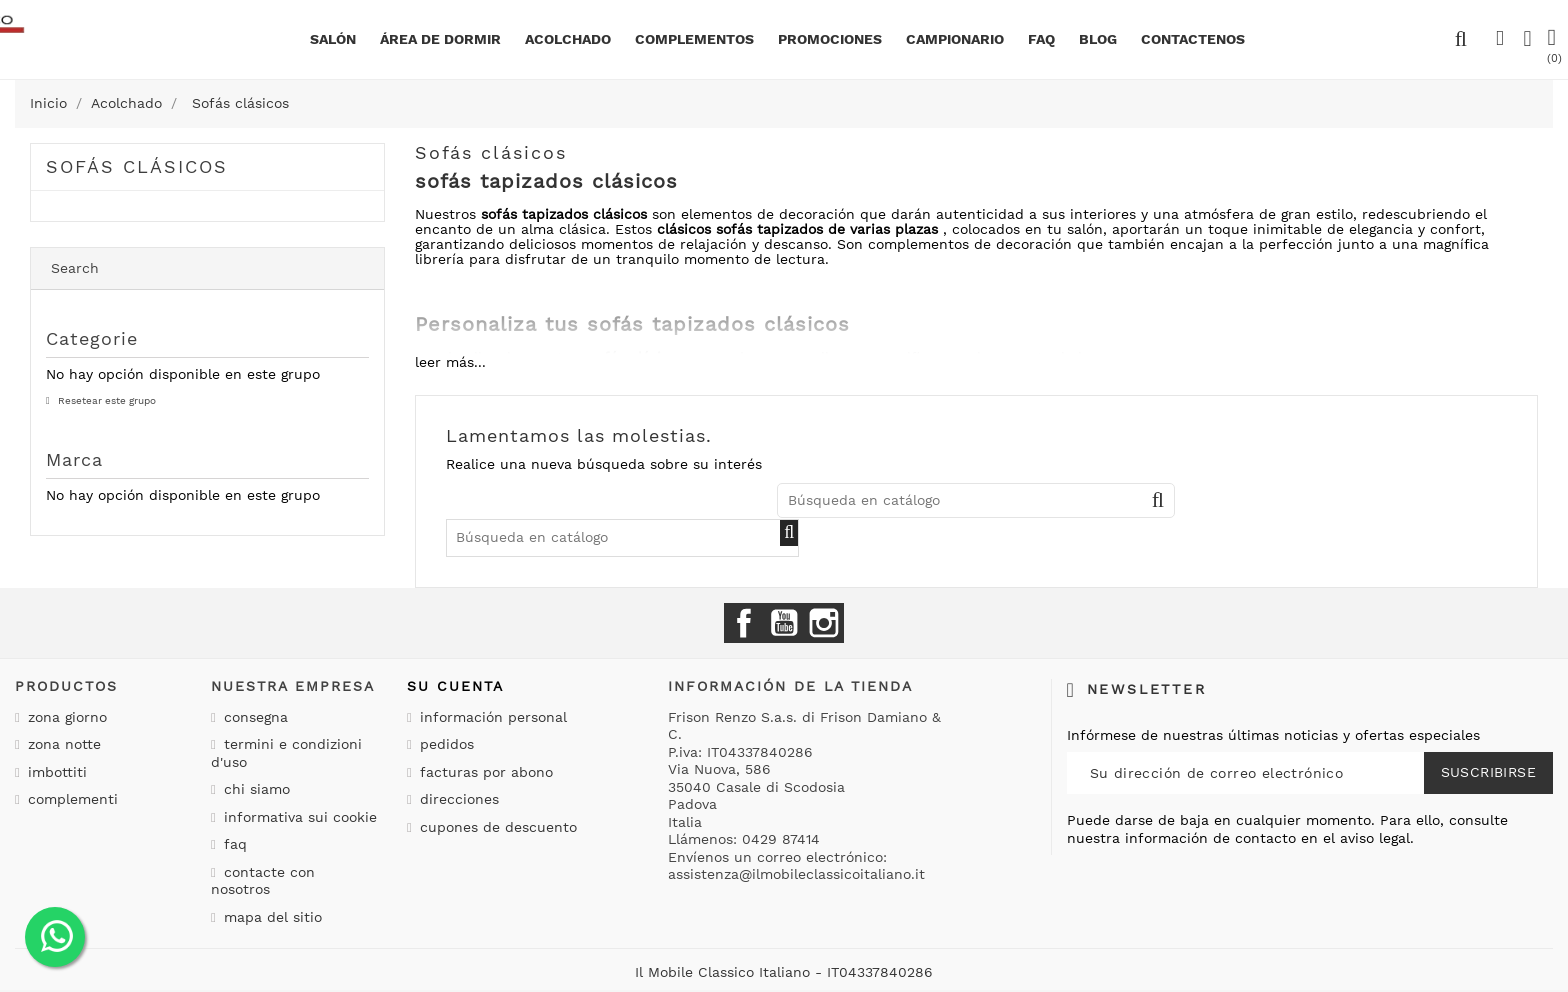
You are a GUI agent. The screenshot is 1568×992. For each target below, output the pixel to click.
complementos (694, 39)
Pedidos (444, 744)
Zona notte (62, 744)
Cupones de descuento (496, 827)
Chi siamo (254, 789)
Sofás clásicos (137, 166)
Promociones (830, 39)
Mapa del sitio (270, 917)
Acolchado (568, 39)
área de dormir (440, 39)
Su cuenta (455, 686)
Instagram (824, 623)
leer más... (450, 362)
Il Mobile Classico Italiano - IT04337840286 (784, 972)
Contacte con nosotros (263, 881)
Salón (333, 39)
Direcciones (457, 799)
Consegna (253, 717)
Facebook (744, 623)
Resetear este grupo (105, 400)
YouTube (784, 623)
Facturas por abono (484, 772)
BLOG (1098, 39)
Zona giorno (65, 717)
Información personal (491, 717)
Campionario (955, 39)
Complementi (70, 799)
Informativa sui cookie (298, 817)
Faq (1041, 39)
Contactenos (1193, 39)
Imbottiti (55, 772)
